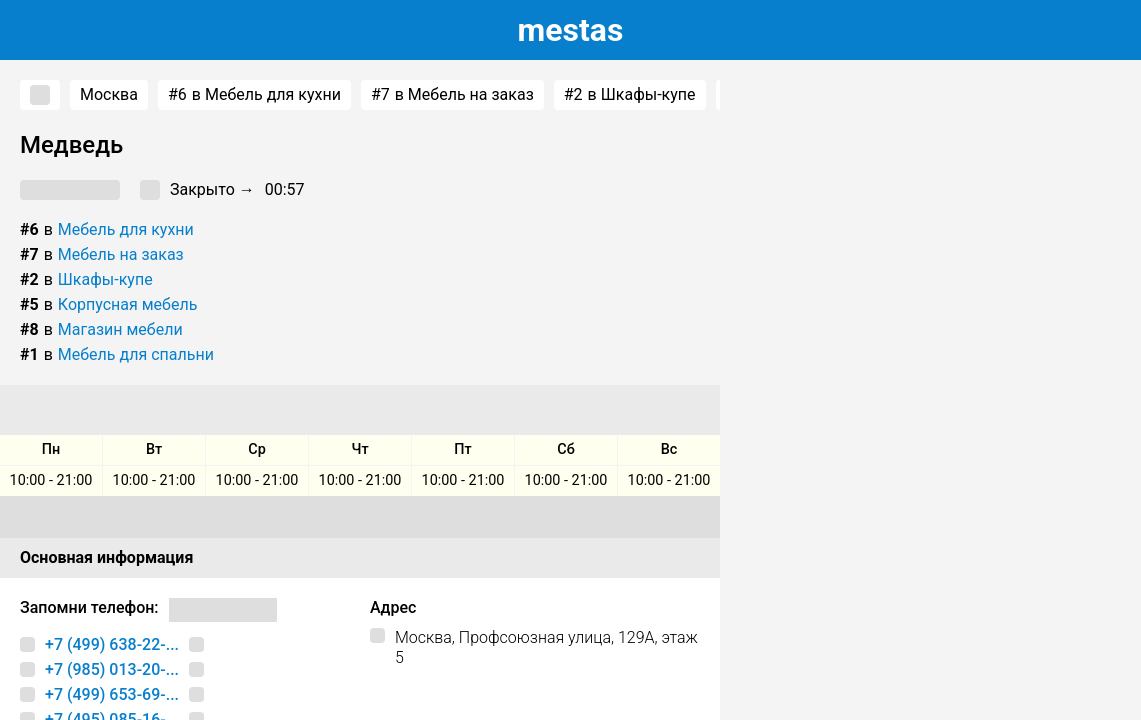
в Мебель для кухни (254, 95)
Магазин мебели (120, 329)
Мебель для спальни (136, 354)
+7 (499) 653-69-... (112, 694)
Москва (109, 94)
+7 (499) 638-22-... (112, 644)
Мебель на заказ (121, 254)
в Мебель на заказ (452, 95)
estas (571, 30)
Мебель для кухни (126, 229)
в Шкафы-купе (630, 95)
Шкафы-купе (105, 279)
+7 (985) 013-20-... (112, 669)
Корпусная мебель (128, 304)
